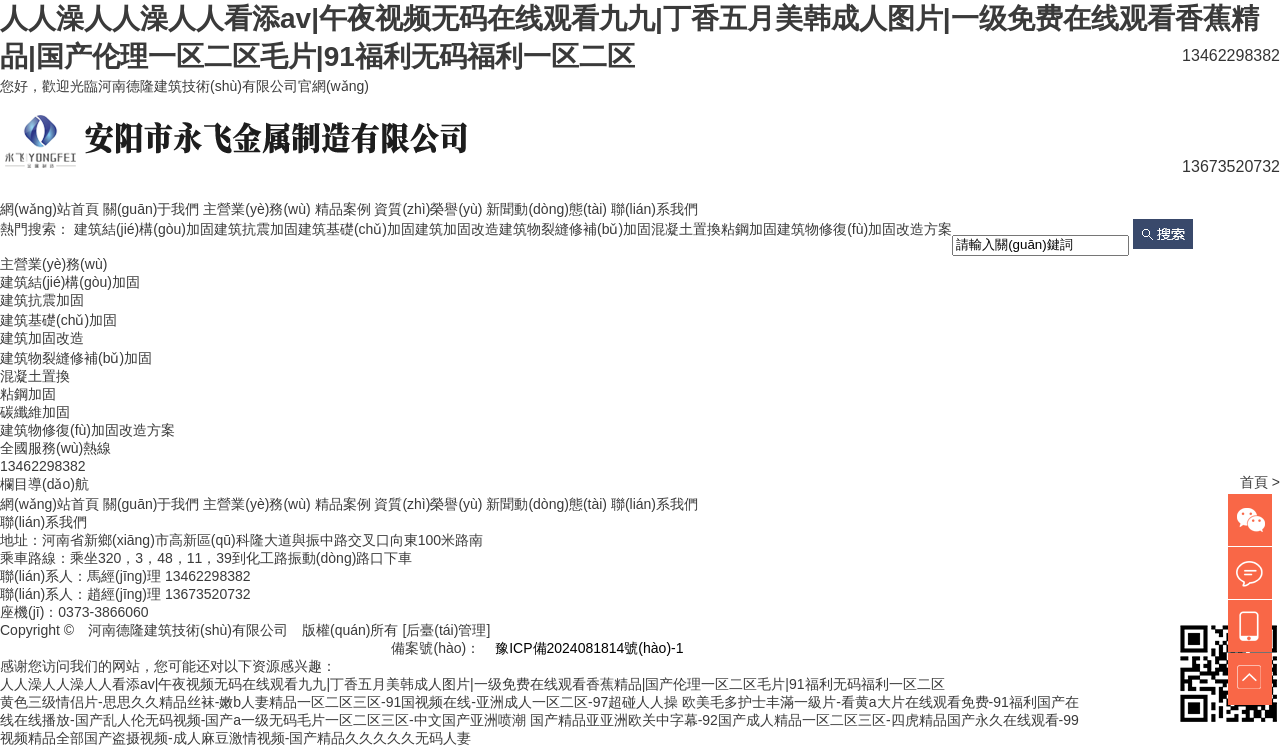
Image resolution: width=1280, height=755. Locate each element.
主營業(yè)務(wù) (256, 209)
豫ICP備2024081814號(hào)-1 (589, 648)
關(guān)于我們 (151, 209)
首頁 (1254, 482)
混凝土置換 (686, 229)
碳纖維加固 (35, 412)
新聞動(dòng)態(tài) (546, 209)
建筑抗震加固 (256, 229)
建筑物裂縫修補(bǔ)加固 (575, 229)
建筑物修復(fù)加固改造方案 (864, 229)
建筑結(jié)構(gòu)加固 (144, 229)
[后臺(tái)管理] (446, 630)
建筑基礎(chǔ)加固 (356, 229)
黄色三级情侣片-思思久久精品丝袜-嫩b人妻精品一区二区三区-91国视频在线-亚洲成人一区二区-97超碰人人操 (339, 702)
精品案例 (343, 209)
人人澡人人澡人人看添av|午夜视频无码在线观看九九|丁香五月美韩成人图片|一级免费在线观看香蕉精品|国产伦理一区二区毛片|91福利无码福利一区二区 (472, 684)
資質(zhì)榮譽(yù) (428, 209)
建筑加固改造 (457, 229)
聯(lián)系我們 (654, 209)
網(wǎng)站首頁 (49, 209)
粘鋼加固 (749, 229)
